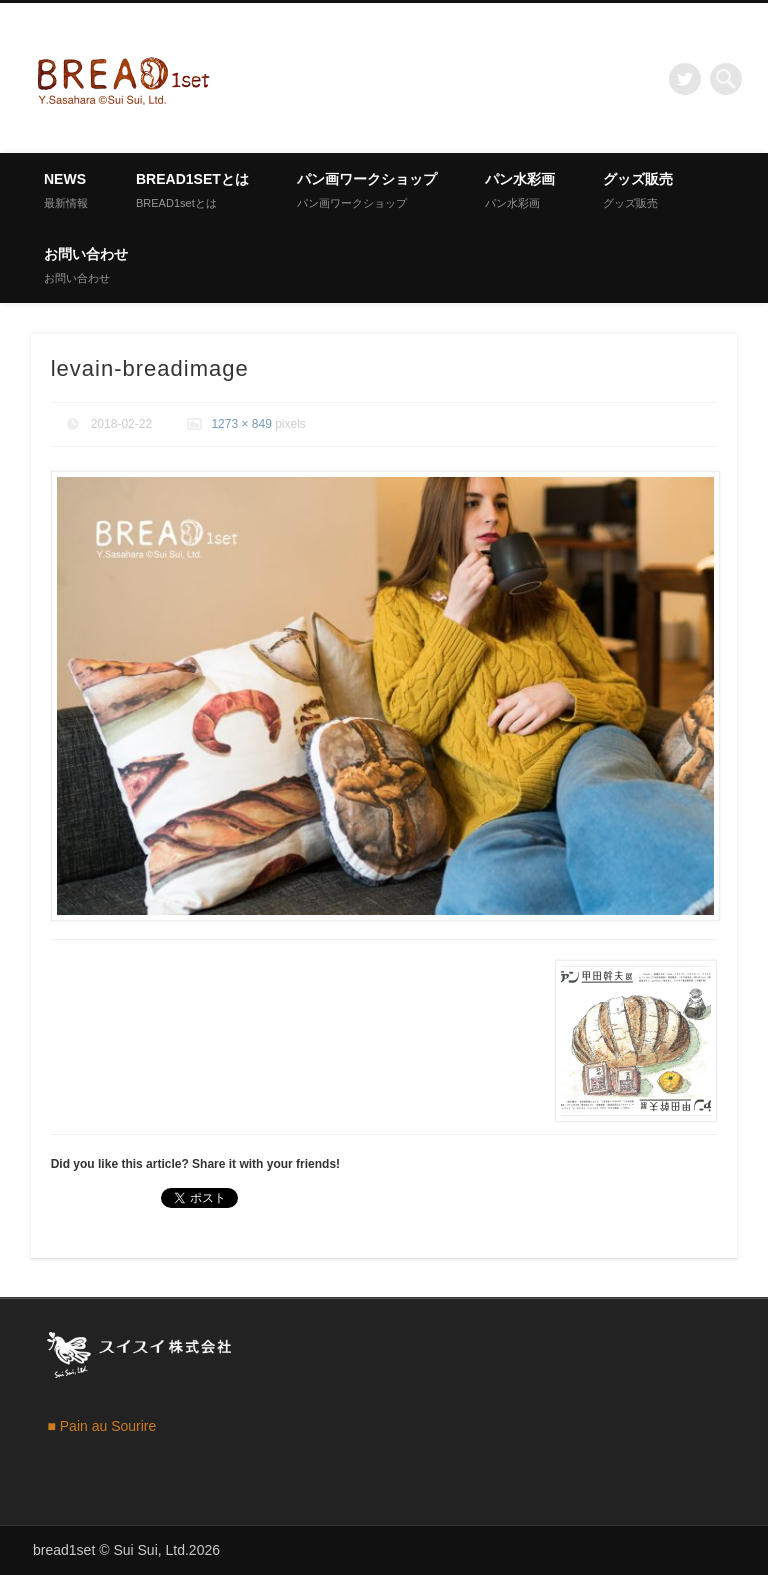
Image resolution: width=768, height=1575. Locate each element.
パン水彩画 (520, 190)
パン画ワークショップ (367, 190)
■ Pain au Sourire (101, 1426)
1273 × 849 (241, 424)
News (66, 190)
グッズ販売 (638, 190)
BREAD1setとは (192, 190)
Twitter (685, 79)
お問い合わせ (86, 265)
